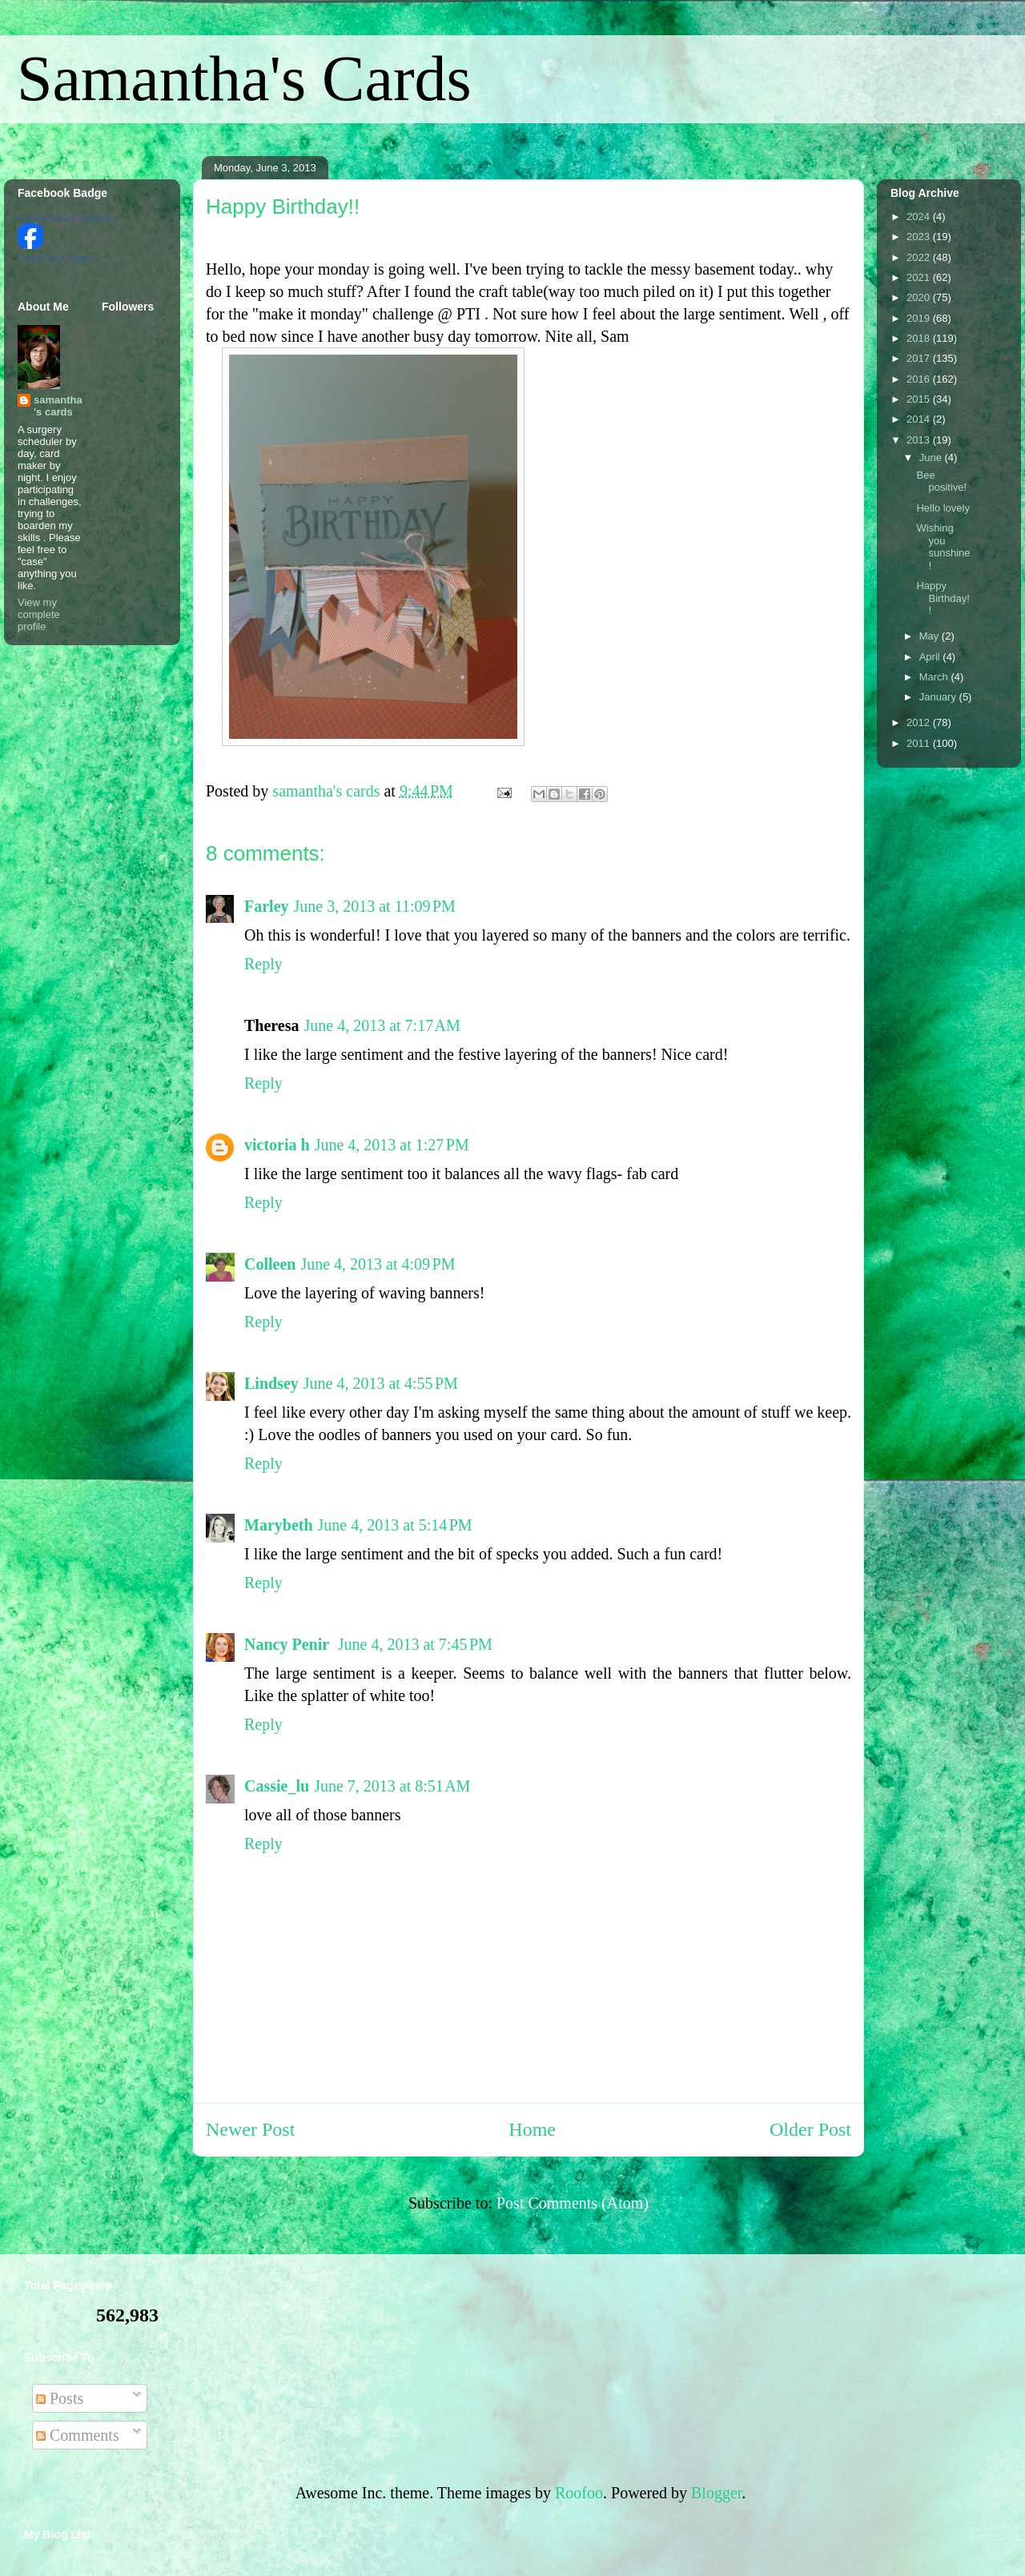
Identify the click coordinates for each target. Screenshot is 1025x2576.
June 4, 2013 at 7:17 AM (382, 1025)
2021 (919, 277)
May (930, 636)
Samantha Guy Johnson (65, 218)
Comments (77, 2435)
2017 (919, 358)
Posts (59, 2398)
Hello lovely (942, 508)
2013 (919, 440)
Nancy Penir (288, 1644)
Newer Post (250, 2129)
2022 (919, 257)
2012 (919, 722)
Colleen (269, 1264)
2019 (919, 318)
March (935, 677)
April (931, 657)
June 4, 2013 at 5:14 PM (395, 1525)
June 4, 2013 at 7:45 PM (415, 1644)
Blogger (716, 2493)
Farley (266, 906)
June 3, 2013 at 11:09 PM (375, 906)
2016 (919, 379)
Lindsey (271, 1383)
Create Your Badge (55, 258)
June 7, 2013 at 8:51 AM (392, 1786)
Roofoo (579, 2493)
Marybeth (278, 1525)
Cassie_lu (276, 1786)
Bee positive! (941, 481)
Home (532, 2129)
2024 (919, 217)
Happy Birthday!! (942, 598)
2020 (919, 297)
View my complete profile (39, 614)
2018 (919, 338)
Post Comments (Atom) (572, 2203)
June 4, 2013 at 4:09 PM (377, 1264)
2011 (919, 743)
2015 (919, 399)
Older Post (810, 2129)
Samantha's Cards (244, 78)
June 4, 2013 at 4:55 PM (380, 1383)
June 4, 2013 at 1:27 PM (392, 1145)
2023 (919, 237)
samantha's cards (58, 406)
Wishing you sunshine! (943, 547)
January (939, 697)
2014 (919, 419)
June (932, 457)
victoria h (277, 1145)
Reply (263, 964)
